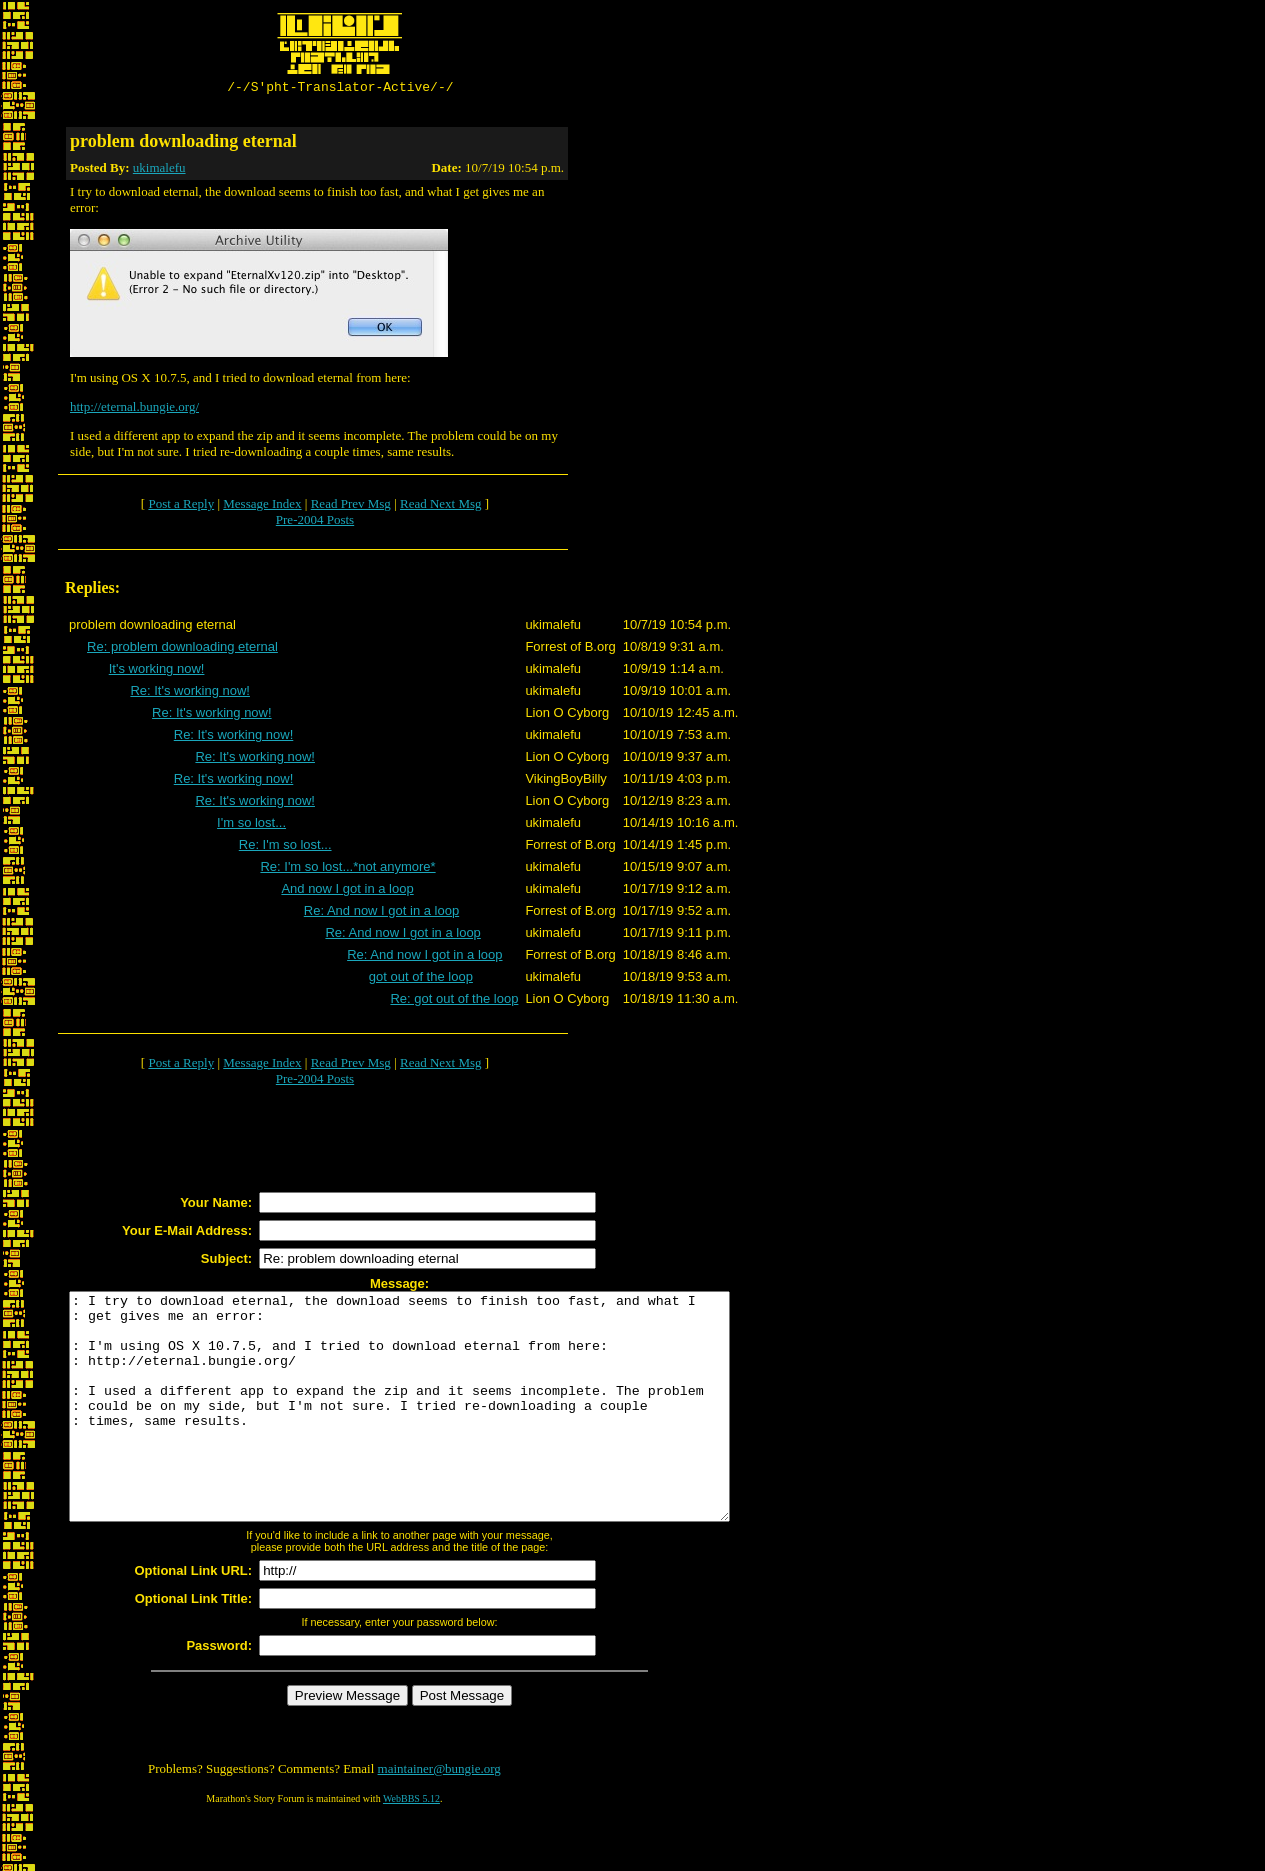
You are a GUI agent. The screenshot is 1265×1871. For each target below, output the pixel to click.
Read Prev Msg (351, 506)
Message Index (262, 506)
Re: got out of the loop (454, 1001)
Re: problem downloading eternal (182, 649)
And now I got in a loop (347, 891)
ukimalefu (159, 170)
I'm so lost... (251, 825)
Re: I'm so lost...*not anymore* (347, 869)
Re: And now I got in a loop (381, 913)
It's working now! (157, 671)
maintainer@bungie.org (439, 1816)
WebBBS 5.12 (411, 1846)
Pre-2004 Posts (315, 522)
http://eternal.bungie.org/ (134, 409)
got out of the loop (421, 979)
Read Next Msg (441, 506)
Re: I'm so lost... (285, 847)
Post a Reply (181, 506)
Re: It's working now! (190, 693)
